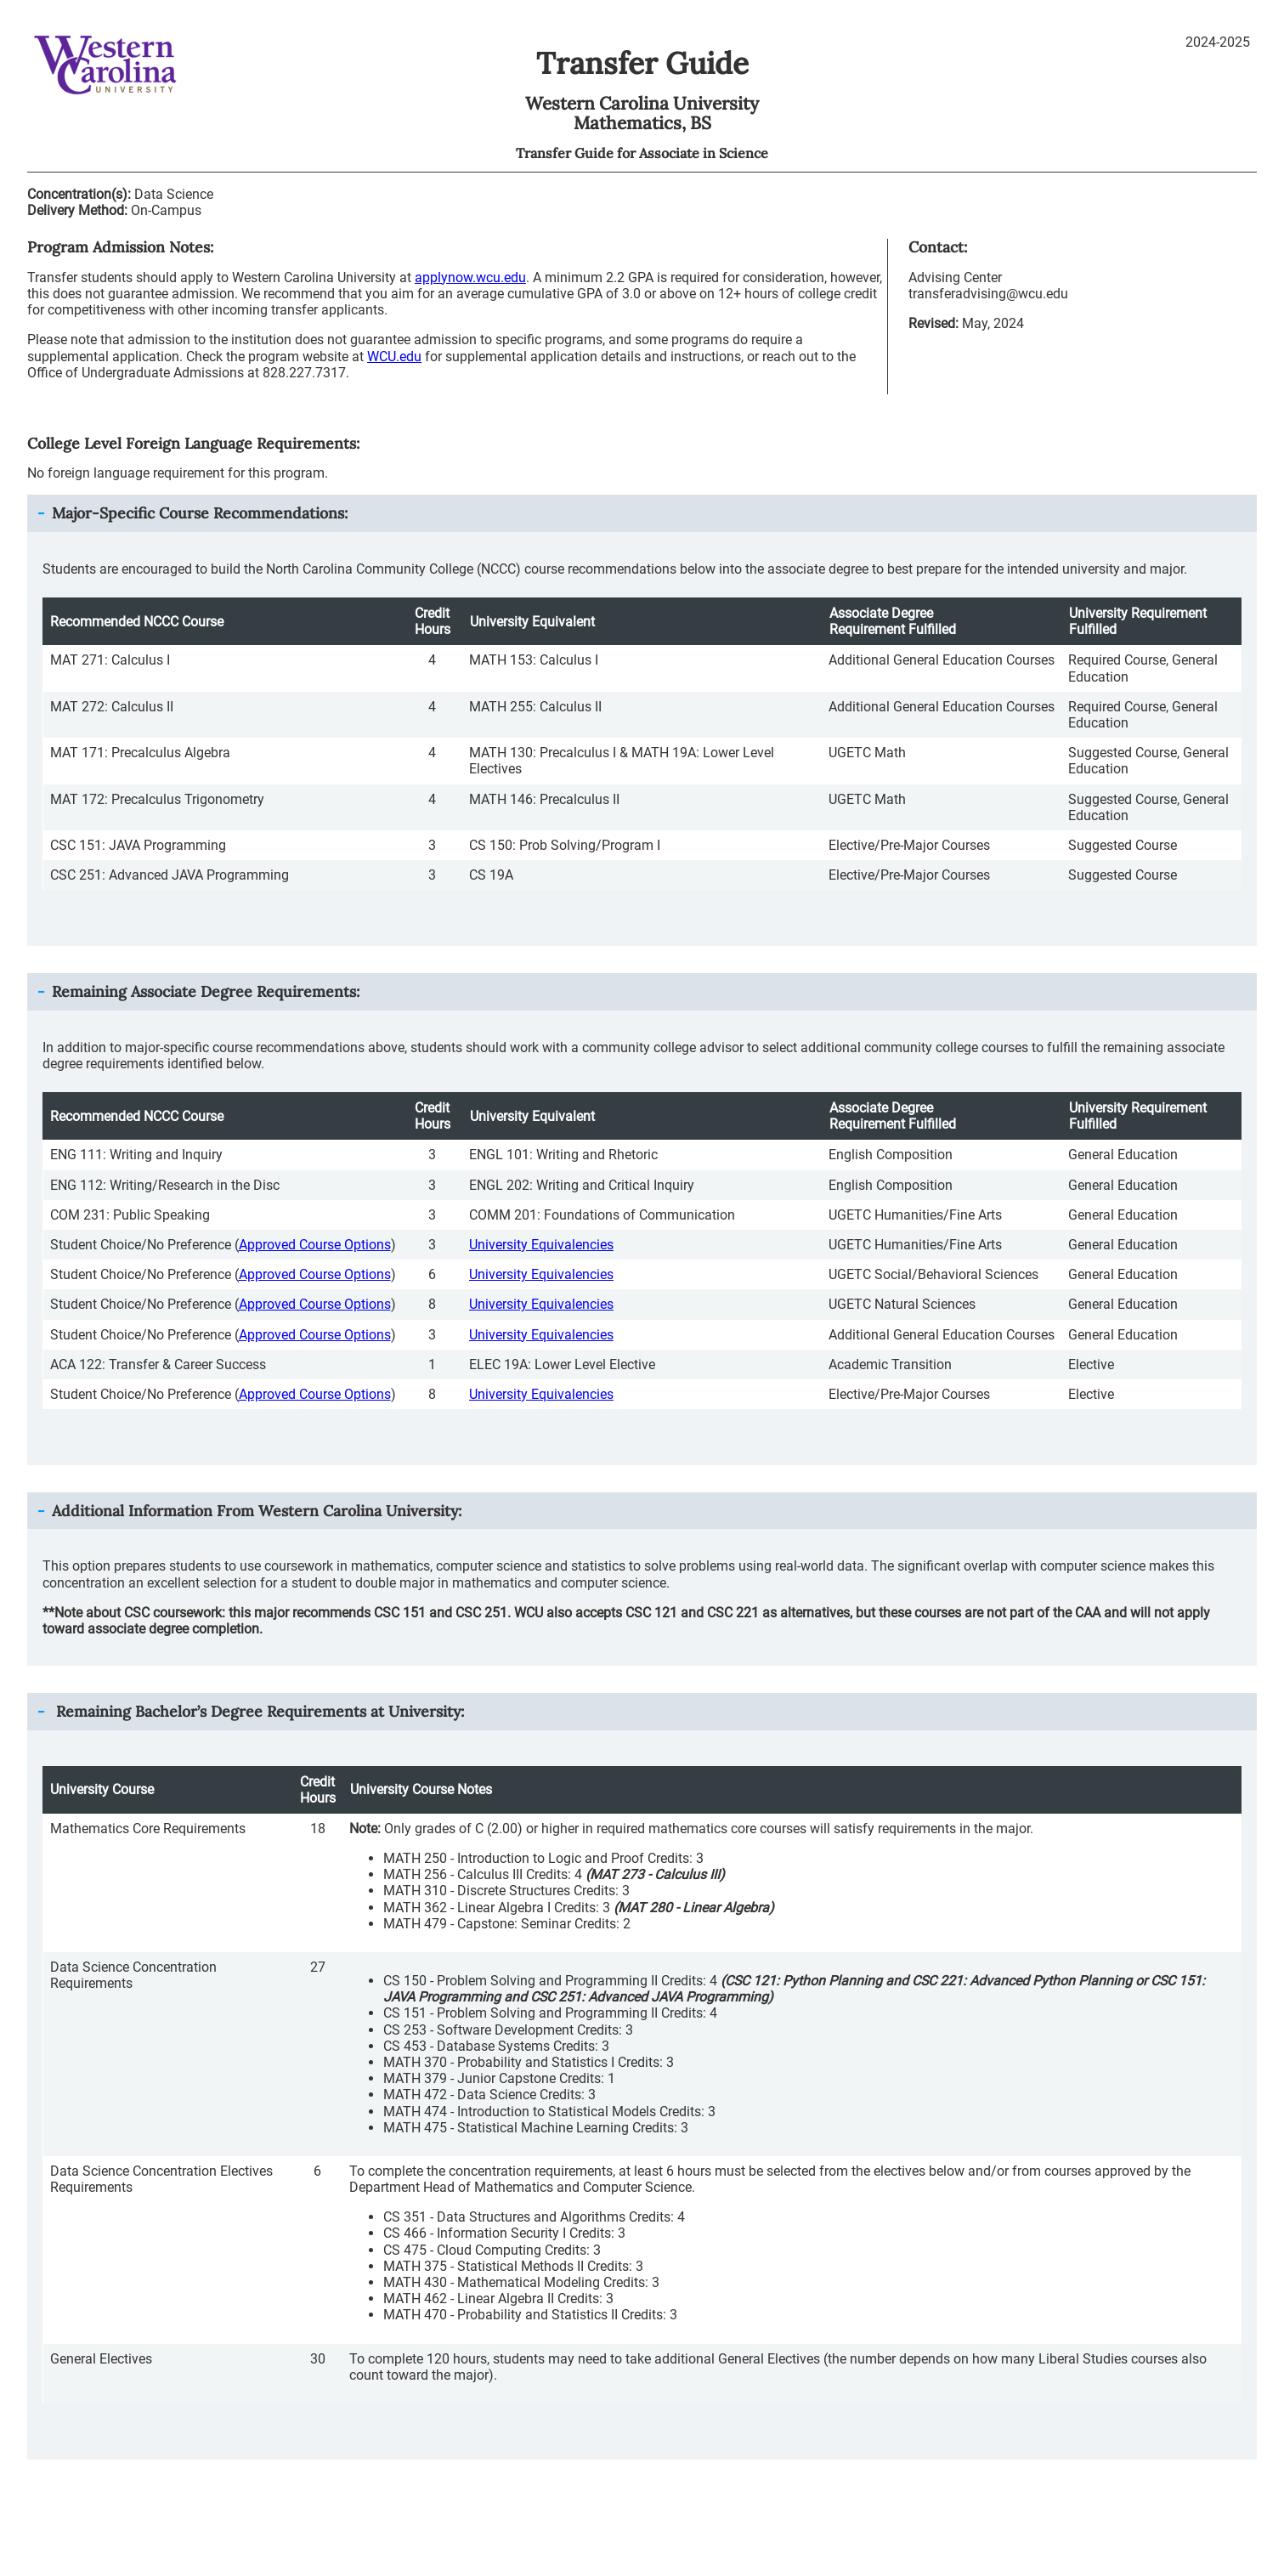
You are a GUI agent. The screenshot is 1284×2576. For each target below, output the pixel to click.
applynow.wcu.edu (470, 277)
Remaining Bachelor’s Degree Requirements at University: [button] (258, 1711)
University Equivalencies (541, 1245)
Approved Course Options (315, 1245)
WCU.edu (394, 356)
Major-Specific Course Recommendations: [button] (200, 513)
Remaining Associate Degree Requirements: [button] (205, 991)
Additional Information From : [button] (256, 1510)
